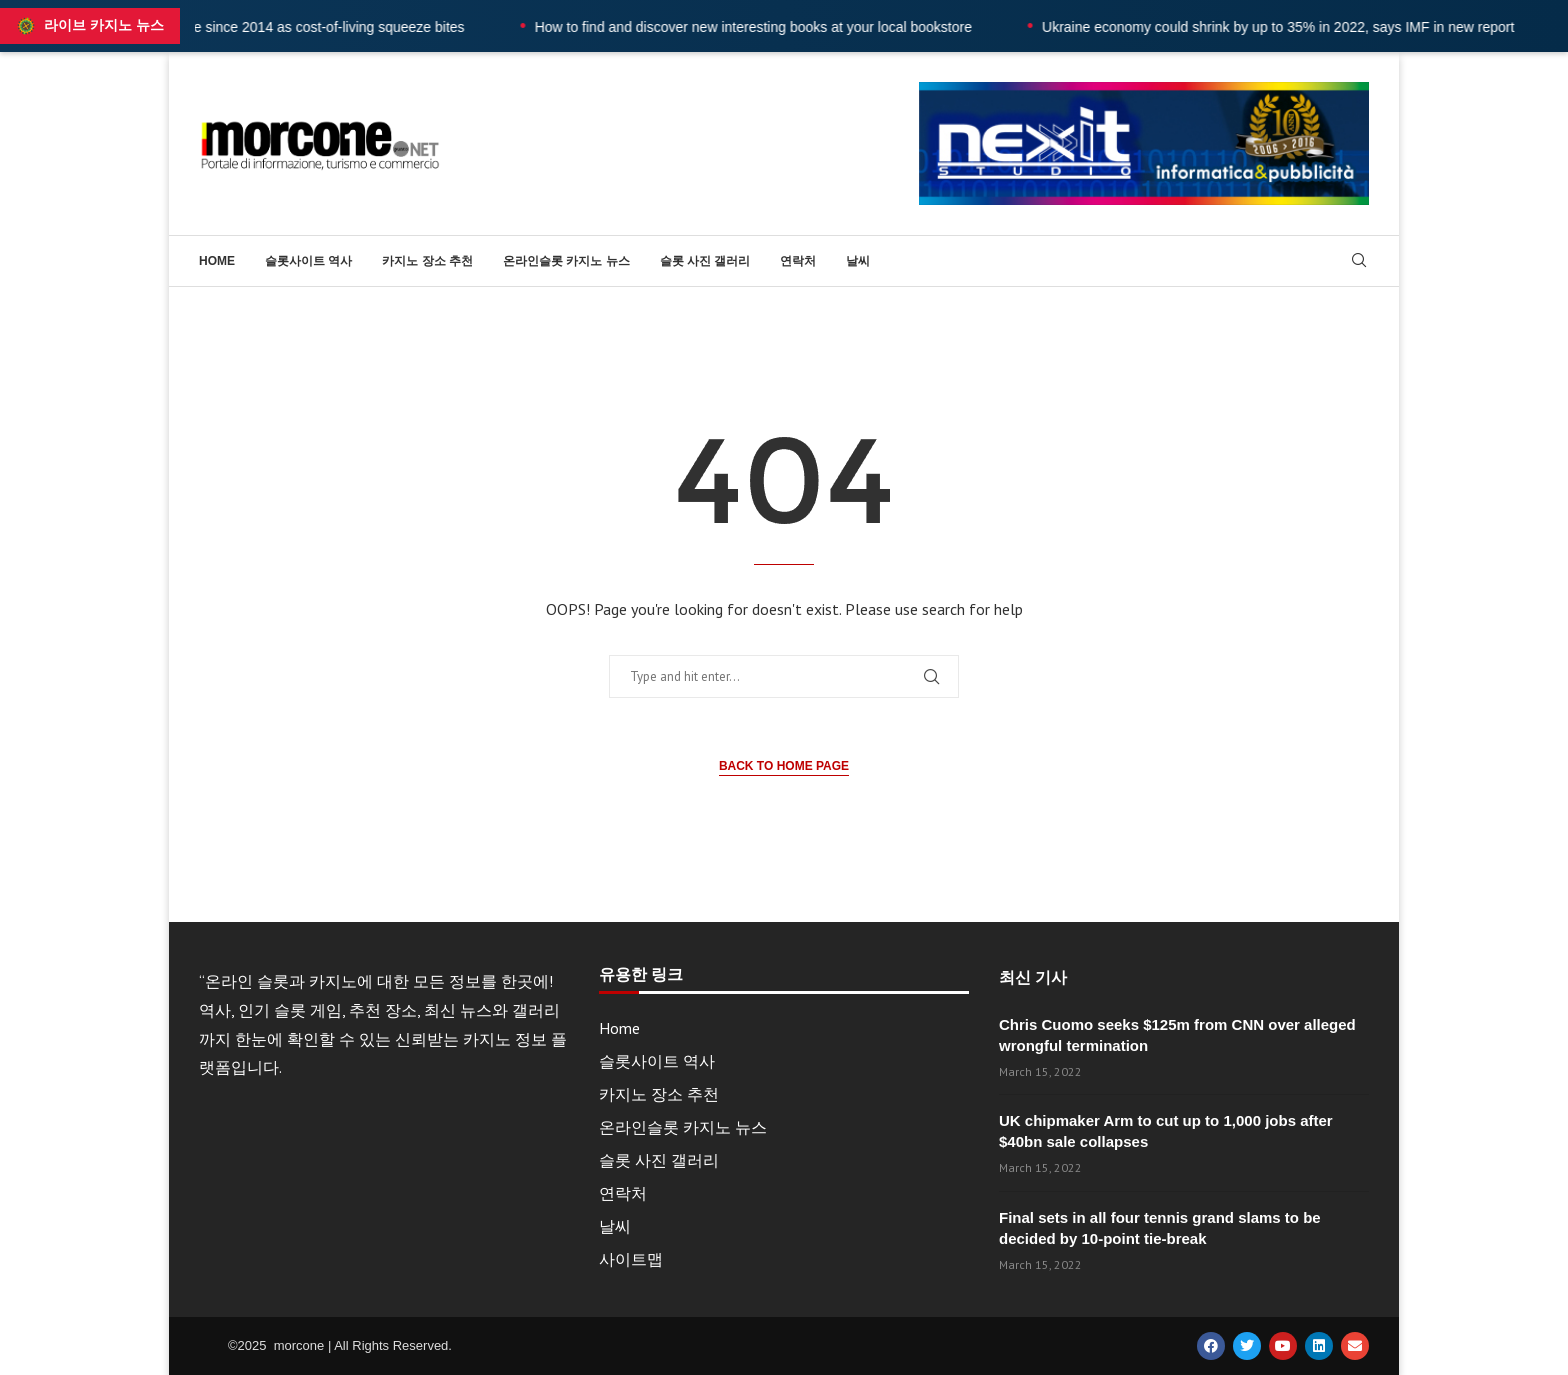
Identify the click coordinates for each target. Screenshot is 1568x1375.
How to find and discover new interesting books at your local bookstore (800, 27)
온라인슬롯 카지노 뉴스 (566, 261)
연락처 (798, 261)
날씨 (858, 261)
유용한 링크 (641, 975)
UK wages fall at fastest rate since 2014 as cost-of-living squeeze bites (293, 27)
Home (217, 261)
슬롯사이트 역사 (308, 261)
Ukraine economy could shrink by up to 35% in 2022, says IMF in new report (1325, 27)
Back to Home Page (784, 766)
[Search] (1359, 262)
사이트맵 (631, 1259)
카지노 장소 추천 (427, 261)
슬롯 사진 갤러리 (705, 261)
